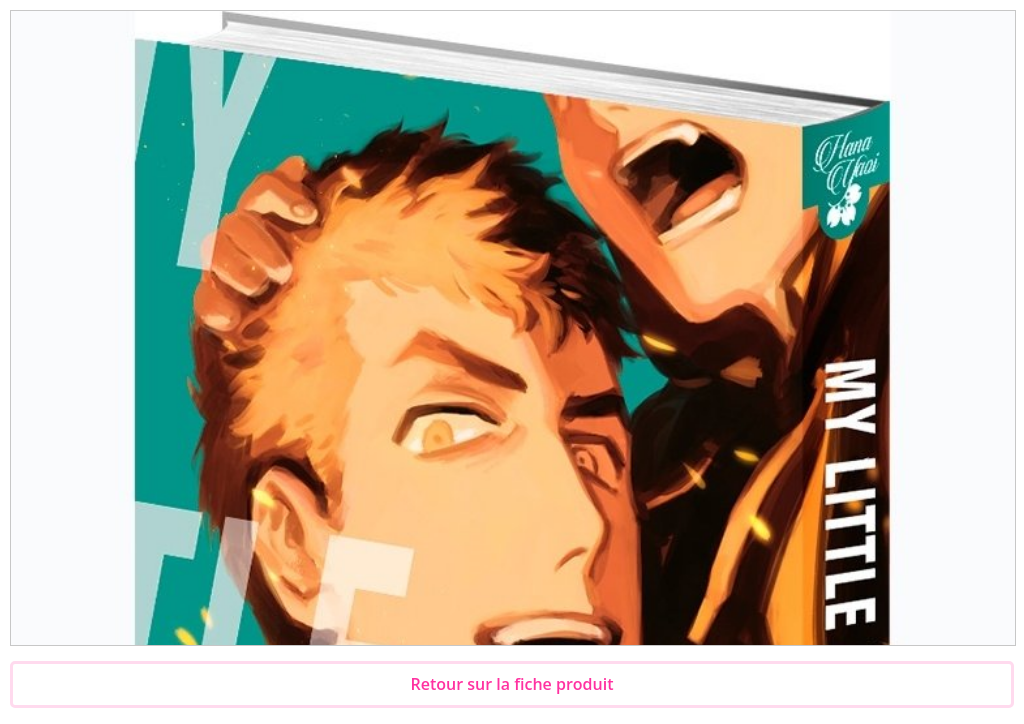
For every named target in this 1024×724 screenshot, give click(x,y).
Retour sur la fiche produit (512, 684)
